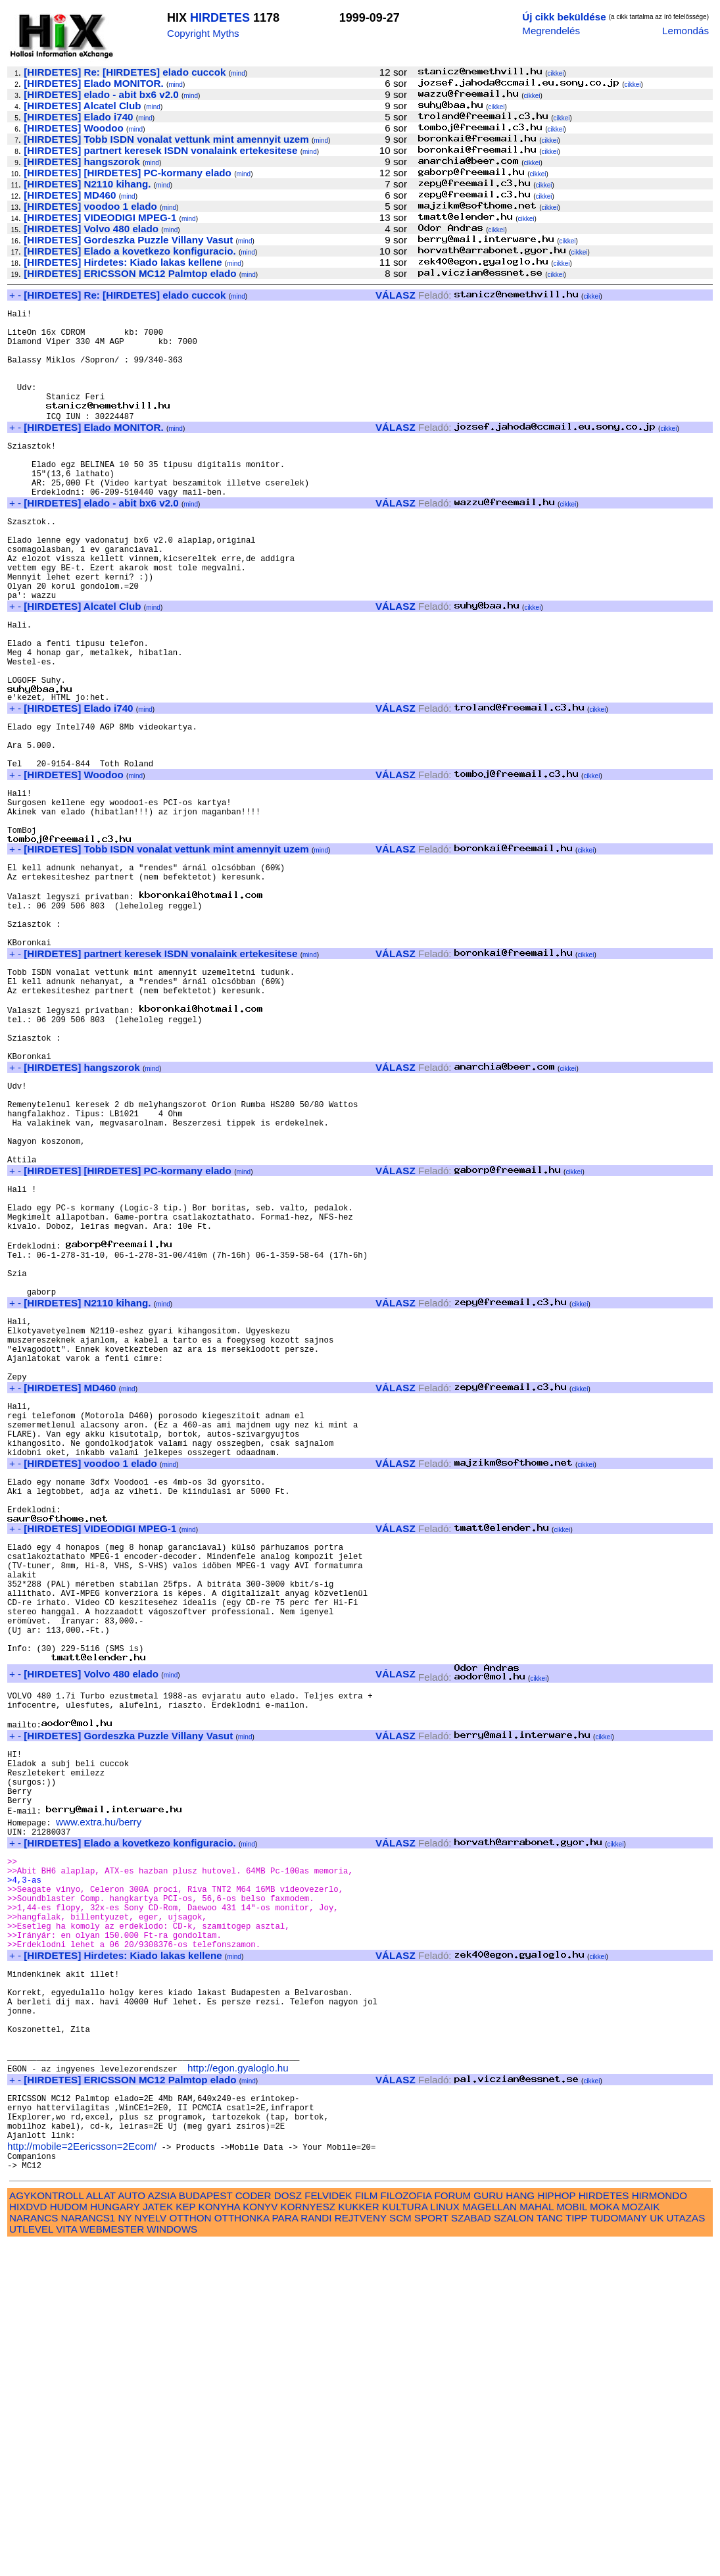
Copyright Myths (203, 33)
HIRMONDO (659, 2527)
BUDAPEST (206, 2527)
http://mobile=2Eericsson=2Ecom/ (81, 2474)
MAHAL (536, 2538)
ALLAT (101, 2527)
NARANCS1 (88, 2550)
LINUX (445, 2538)
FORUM (452, 2527)
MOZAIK (640, 2538)
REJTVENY (361, 2550)
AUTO (131, 2527)
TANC (550, 2550)
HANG (520, 2527)
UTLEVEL (31, 2561)
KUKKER (358, 2538)
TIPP (576, 2550)
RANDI (315, 2550)
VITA (66, 2561)
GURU (488, 2527)
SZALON (514, 2550)
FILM (366, 2527)
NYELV (151, 2550)
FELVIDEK (328, 2527)
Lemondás (685, 30)
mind (238, 73)
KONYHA (219, 2538)
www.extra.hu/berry (98, 2092)
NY (125, 2550)
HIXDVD (28, 2538)
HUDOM (68, 2538)
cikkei (555, 73)
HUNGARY (114, 2538)
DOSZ (288, 2527)
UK (656, 2550)
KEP (185, 2538)
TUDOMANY (618, 2550)
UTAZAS (686, 2550)
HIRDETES (220, 17)
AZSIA (162, 2527)
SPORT (431, 2550)
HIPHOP (556, 2527)
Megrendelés (551, 30)
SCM (400, 2550)
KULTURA (404, 2538)
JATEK (158, 2538)
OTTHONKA (242, 2550)
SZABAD (471, 2550)
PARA (285, 2550)
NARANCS (33, 2550)
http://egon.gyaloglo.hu (238, 2384)
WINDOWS (172, 2561)
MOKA (604, 2538)
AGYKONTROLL (46, 2527)
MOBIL (571, 2538)
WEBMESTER (112, 2561)
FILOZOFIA (406, 2527)
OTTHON (190, 2550)
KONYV (260, 2538)
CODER (253, 2527)
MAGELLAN (489, 2538)
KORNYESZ (308, 2538)
